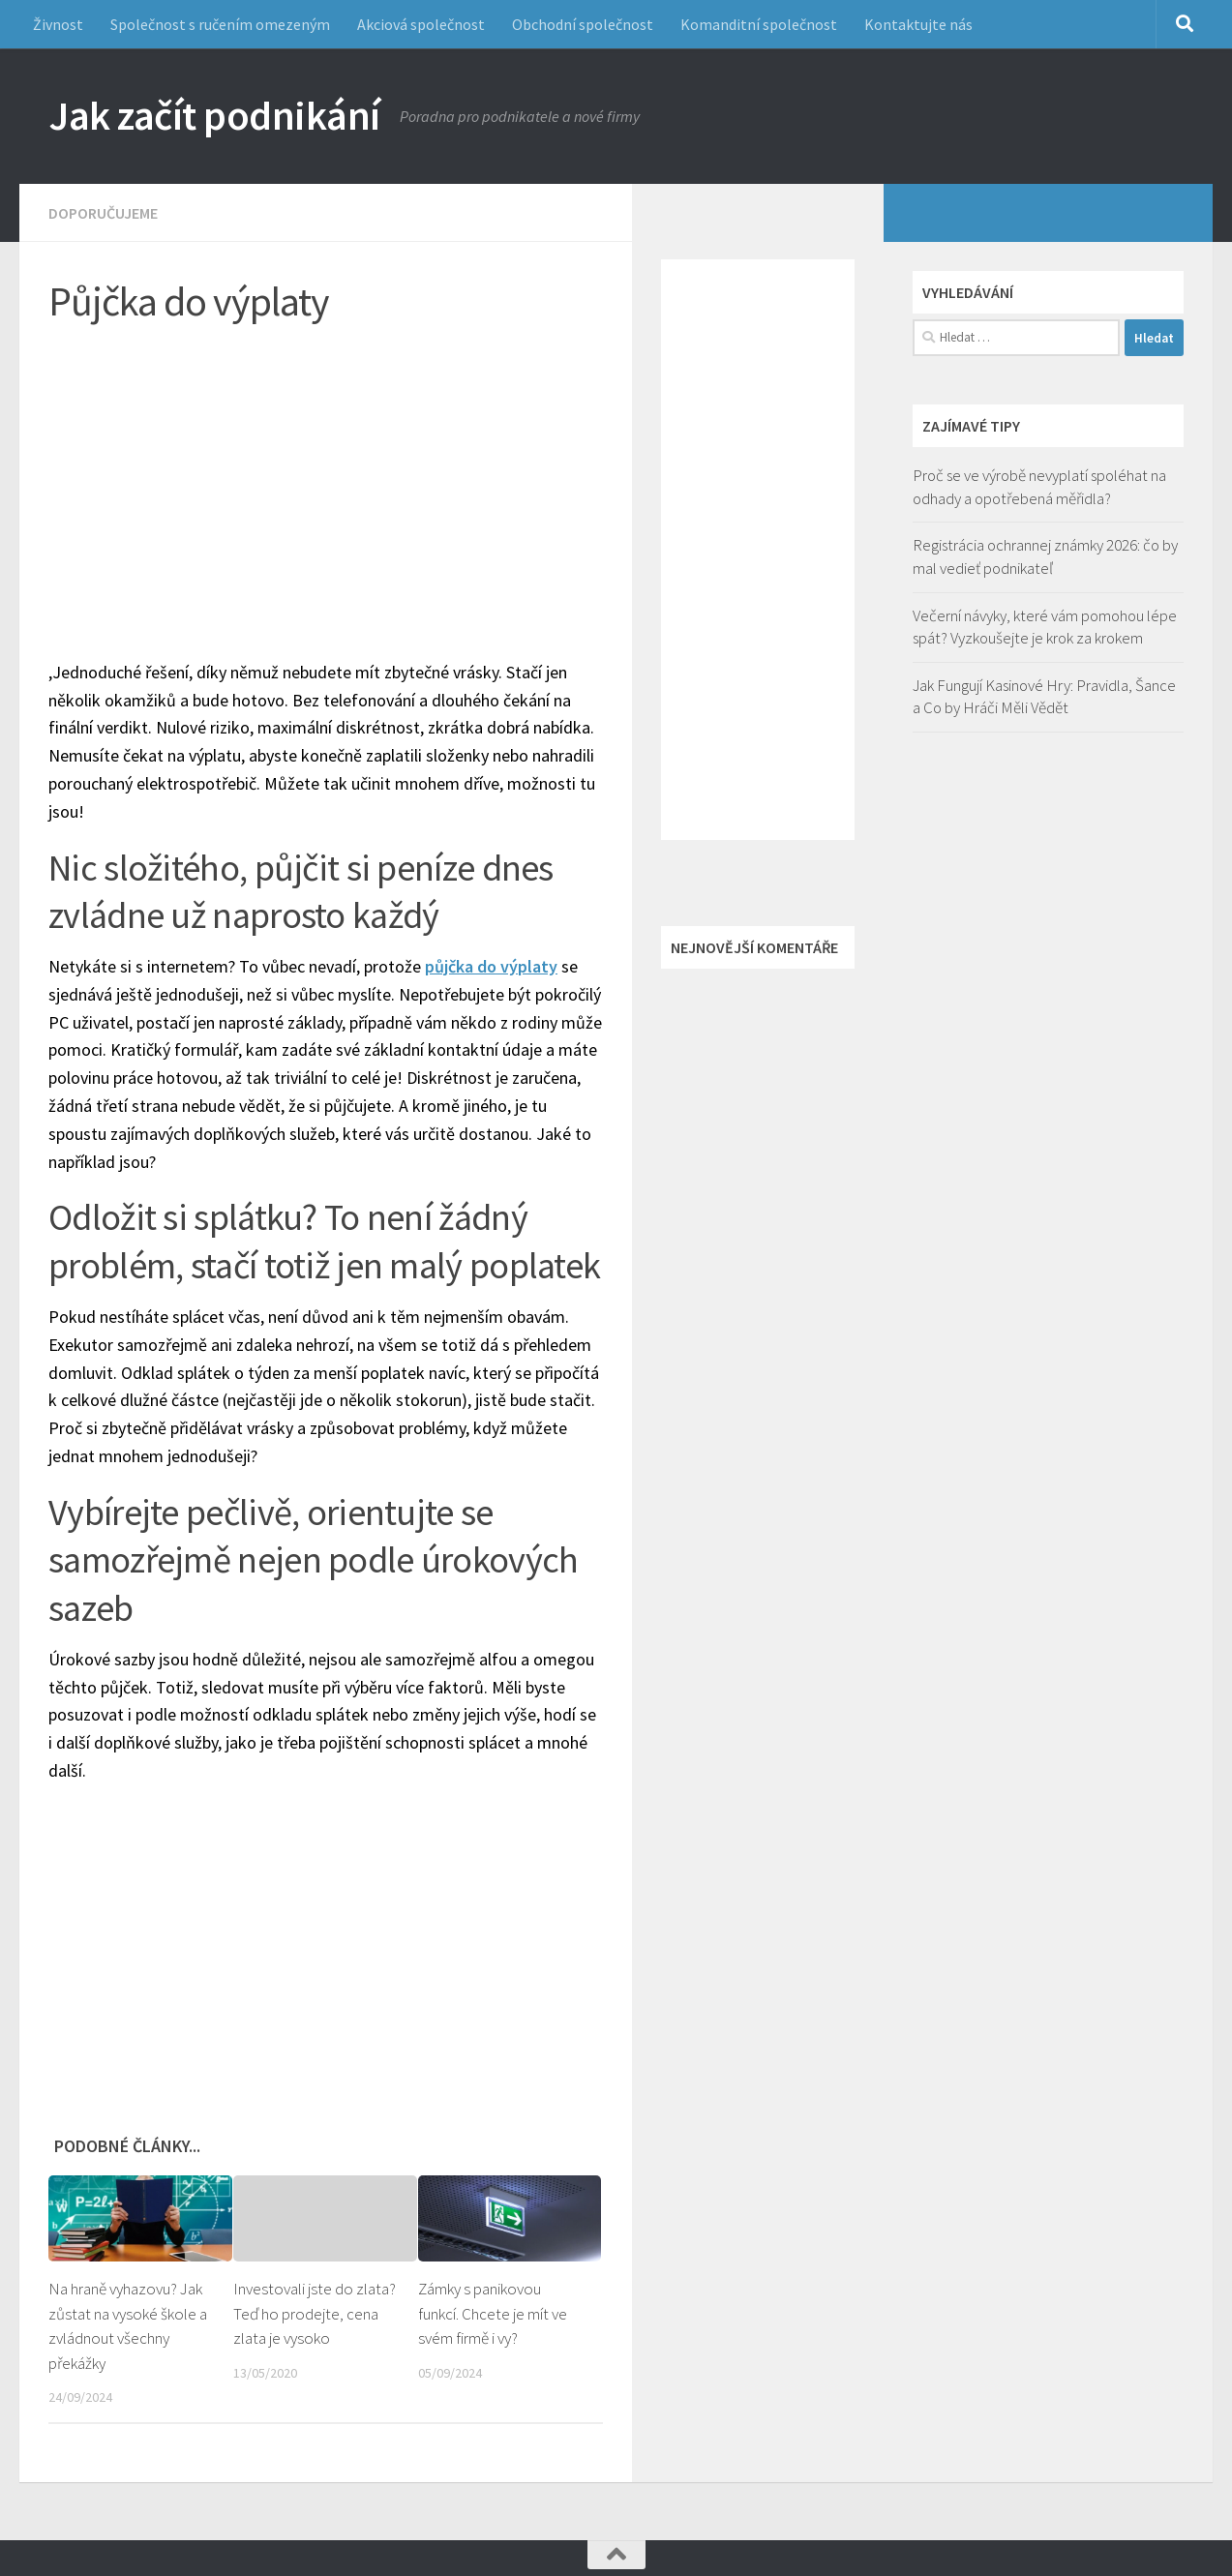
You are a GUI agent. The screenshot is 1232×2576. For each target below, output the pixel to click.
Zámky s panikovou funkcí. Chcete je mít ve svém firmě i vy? (492, 2313)
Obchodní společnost (582, 24)
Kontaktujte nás (918, 24)
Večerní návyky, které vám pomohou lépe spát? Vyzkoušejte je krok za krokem (1045, 627)
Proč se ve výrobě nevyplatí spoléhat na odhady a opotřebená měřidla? (1039, 486)
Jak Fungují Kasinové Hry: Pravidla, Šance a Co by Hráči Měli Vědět (1044, 696)
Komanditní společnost (758, 24)
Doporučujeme (103, 213)
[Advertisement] (340, 484)
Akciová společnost (421, 24)
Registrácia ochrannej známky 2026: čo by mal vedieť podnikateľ (1045, 556)
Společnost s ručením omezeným (220, 24)
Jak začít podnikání (214, 115)
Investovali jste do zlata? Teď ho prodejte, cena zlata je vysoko (314, 2313)
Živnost (58, 24)
